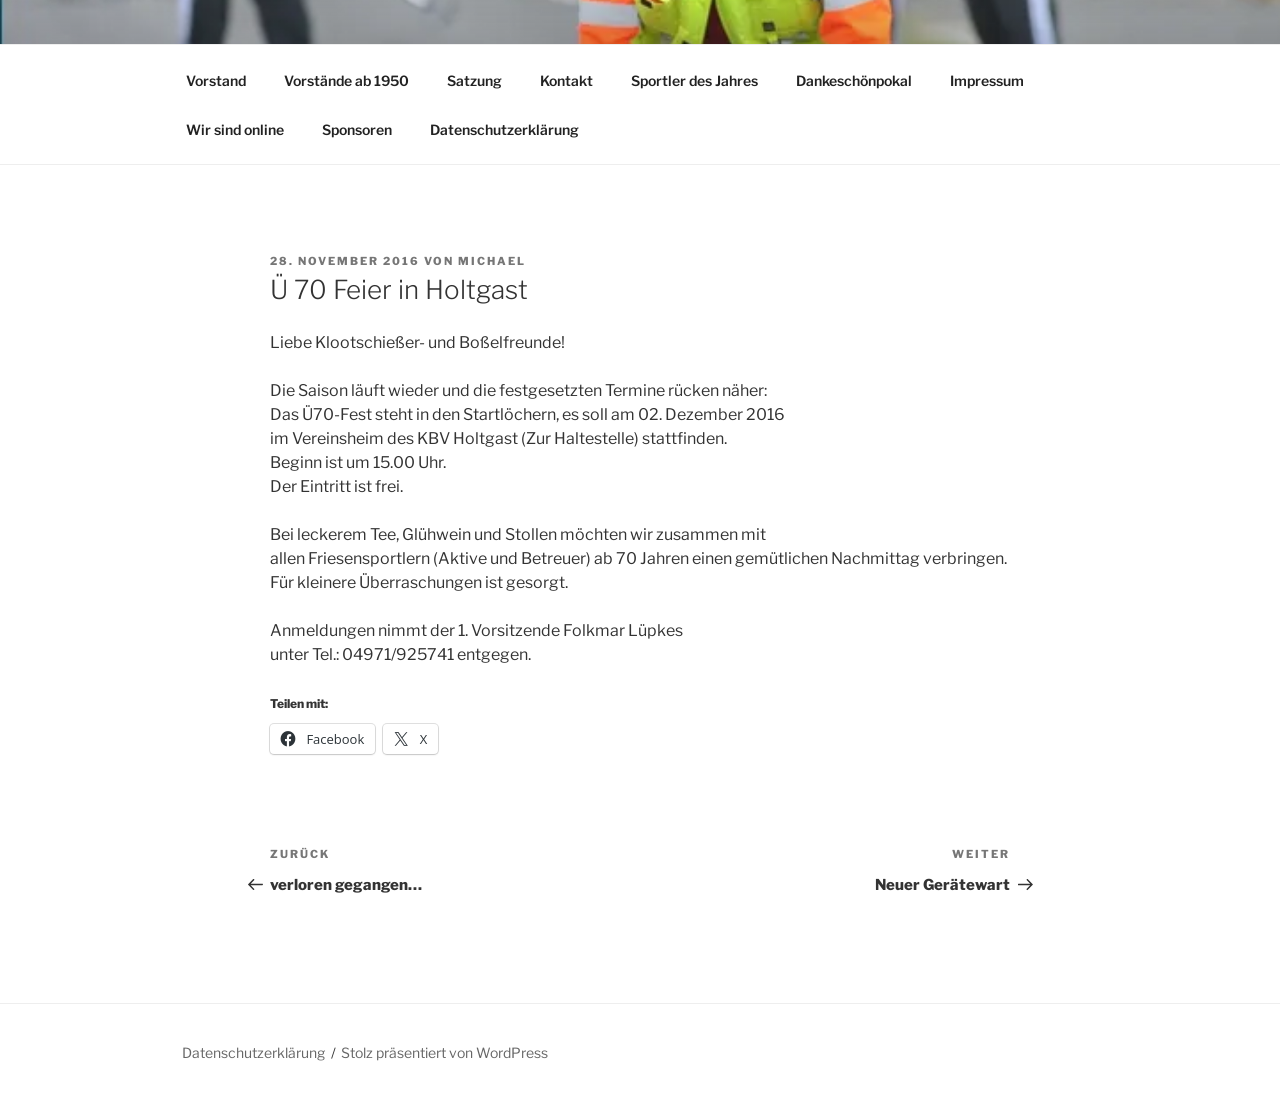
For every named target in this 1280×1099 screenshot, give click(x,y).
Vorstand (216, 80)
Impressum (987, 80)
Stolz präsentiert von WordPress (444, 1052)
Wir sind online (235, 129)
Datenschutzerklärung (504, 129)
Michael (492, 261)
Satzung (474, 80)
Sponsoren (357, 129)
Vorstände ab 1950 (346, 80)
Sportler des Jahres (694, 80)
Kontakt (566, 80)
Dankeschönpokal (854, 80)
